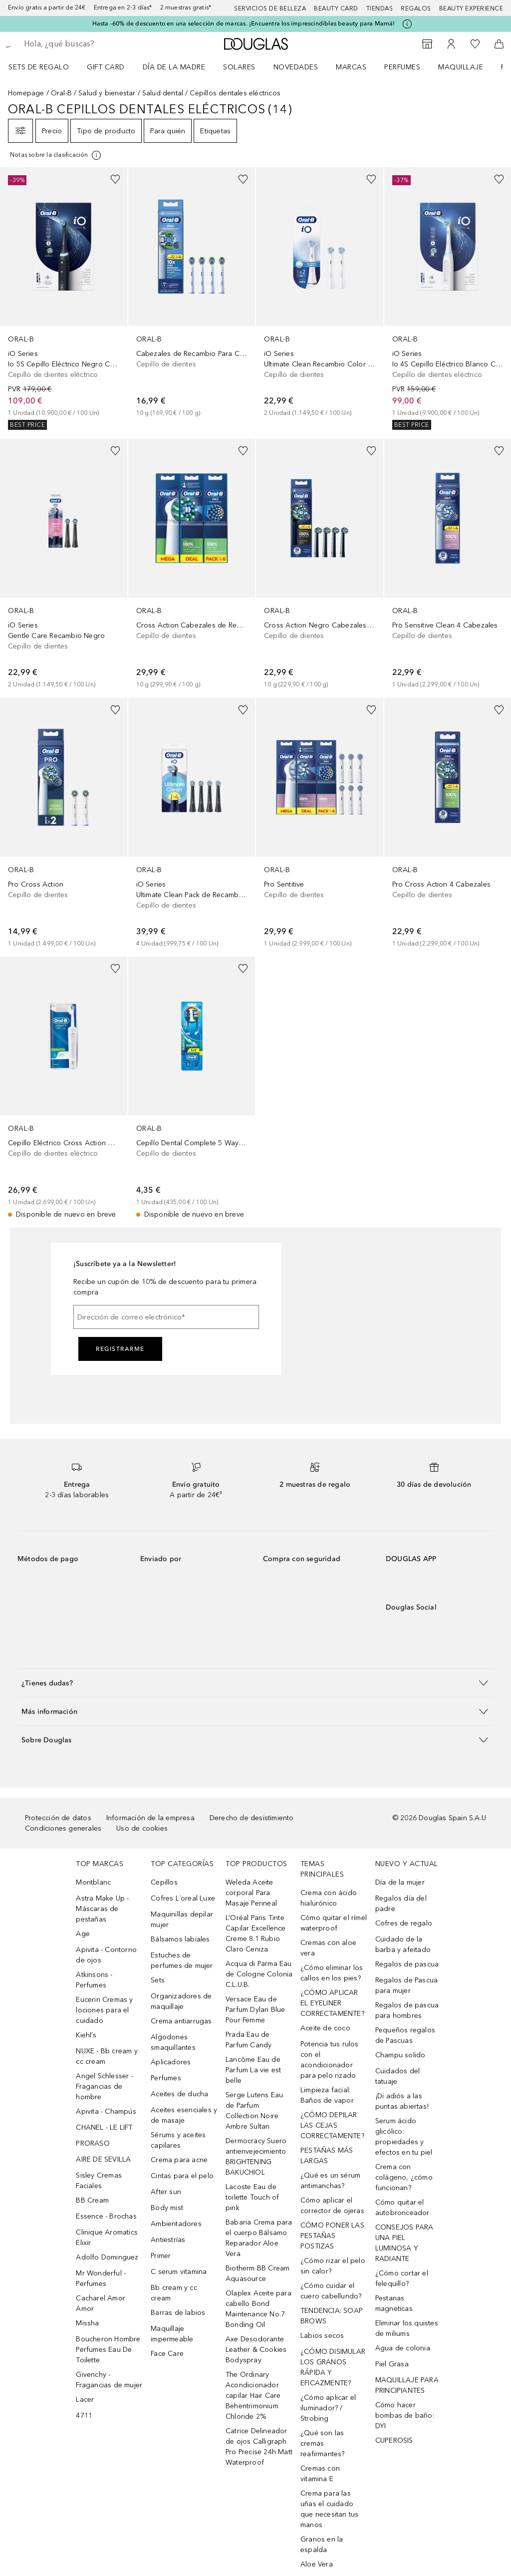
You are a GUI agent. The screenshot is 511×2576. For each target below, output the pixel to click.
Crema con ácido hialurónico (328, 1898)
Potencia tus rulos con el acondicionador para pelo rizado (329, 2060)
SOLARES (239, 67)
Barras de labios (178, 2312)
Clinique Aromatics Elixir (107, 2237)
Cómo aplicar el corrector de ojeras (332, 2205)
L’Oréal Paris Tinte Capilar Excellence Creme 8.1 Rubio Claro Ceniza (256, 1933)
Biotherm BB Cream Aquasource (257, 2273)
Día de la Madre (174, 67)
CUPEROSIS (394, 2440)
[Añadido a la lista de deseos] (115, 179)
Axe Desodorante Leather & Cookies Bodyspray (256, 2349)
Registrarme (120, 1348)
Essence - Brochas (106, 2216)
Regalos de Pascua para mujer (406, 1985)
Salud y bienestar (106, 93)
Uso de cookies (142, 1828)
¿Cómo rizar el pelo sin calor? (332, 2265)
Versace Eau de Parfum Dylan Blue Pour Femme (255, 2009)
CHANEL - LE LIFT (104, 2127)
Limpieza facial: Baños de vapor (327, 2095)
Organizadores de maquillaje (181, 2001)
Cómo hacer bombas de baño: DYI (404, 2415)
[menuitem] (45, 67)
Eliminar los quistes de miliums (406, 2328)
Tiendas (379, 8)
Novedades (295, 67)
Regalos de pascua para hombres (407, 2010)
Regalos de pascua (407, 1964)
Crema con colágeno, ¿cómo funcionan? (404, 2177)
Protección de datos (58, 1818)
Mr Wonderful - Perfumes (101, 2278)
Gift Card (106, 67)
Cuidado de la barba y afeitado (403, 1944)
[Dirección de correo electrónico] (166, 1317)
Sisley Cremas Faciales (99, 2180)
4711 (84, 2415)
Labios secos (322, 2335)
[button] (255, 1682)
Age (83, 1934)
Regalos (416, 8)
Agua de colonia (402, 2348)
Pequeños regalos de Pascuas (405, 2035)
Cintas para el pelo (182, 2176)
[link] (63, 298)
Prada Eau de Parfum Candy (248, 2039)
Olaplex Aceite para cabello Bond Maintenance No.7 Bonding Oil (258, 2309)
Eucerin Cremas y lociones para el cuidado (104, 2010)
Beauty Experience (471, 8)
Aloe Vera (316, 2564)
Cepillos (164, 1882)
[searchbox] (95, 44)
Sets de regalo (38, 67)
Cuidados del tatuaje (397, 2076)
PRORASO (92, 2143)
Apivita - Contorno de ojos (106, 1954)
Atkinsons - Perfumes (94, 1979)
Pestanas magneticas (394, 2303)
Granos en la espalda (321, 2544)
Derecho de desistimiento (252, 1818)
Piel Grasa (392, 2364)
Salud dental (162, 93)
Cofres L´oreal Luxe (183, 1898)
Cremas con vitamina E (320, 2473)
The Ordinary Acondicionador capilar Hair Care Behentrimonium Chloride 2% (253, 2395)
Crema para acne (179, 2160)
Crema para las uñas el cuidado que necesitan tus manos (329, 2509)
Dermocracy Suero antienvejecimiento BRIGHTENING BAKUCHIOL (256, 2157)
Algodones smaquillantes (173, 2042)
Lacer (85, 2399)
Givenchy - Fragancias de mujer (109, 2379)
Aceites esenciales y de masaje (184, 2115)
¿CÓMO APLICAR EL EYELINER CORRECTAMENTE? (332, 2003)
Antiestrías (168, 2240)
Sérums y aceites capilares (178, 2140)
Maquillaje (460, 67)
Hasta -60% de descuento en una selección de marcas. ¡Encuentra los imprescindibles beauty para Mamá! (243, 23)
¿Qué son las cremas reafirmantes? (322, 2443)
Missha (87, 2323)
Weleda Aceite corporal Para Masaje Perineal (251, 1893)
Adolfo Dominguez (107, 2257)
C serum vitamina (179, 2271)
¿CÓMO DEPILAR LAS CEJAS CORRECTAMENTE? (332, 2125)
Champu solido (400, 2055)
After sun (166, 2192)
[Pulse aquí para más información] (407, 24)
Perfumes (402, 67)
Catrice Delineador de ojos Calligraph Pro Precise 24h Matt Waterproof (259, 2447)
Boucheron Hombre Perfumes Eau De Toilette (108, 2349)
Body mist (167, 2208)
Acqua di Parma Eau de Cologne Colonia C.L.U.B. (259, 1974)
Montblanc (93, 1882)
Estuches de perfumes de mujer (182, 1960)
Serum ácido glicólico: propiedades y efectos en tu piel (404, 2137)
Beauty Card (336, 8)
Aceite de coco (325, 2028)
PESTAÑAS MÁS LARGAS (326, 2155)
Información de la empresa (150, 1818)
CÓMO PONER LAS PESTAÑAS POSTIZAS (332, 2236)
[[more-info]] (56, 155)
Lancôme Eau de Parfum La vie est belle (253, 2070)
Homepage (26, 93)
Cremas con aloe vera (328, 1947)
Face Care (167, 2353)
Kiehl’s (86, 2035)
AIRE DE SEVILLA (103, 2159)
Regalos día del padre (401, 1903)
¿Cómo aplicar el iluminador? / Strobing (328, 2408)
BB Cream (92, 2200)
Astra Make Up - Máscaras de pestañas (102, 1909)
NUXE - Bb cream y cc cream (106, 2056)
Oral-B (61, 93)
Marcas (351, 67)
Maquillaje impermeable (172, 2333)
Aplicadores (171, 2062)
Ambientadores (176, 2224)
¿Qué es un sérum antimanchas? (330, 2180)
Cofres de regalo (403, 1923)
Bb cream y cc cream (174, 2292)
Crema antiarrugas (181, 2021)
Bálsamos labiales (180, 1939)
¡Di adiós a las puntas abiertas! (402, 2101)
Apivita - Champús (106, 2111)
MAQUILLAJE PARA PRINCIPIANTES (407, 2385)
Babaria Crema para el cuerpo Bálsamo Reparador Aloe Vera (259, 2238)
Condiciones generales (63, 1828)
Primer (161, 2256)
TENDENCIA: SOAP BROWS (331, 2315)
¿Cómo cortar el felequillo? (401, 2278)
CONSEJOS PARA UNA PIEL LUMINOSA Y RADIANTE (404, 2243)
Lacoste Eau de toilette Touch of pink (252, 2197)
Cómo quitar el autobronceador (402, 2207)
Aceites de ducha (179, 2094)
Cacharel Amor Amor (100, 2303)
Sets (158, 1980)
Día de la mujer (400, 1882)
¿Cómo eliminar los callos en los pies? (331, 1972)
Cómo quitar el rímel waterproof (333, 1923)
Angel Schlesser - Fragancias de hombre (104, 2086)
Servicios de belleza (270, 8)
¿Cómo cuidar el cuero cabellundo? (330, 2290)
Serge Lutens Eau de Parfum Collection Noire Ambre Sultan (254, 2111)
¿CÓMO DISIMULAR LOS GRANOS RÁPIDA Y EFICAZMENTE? (332, 2367)
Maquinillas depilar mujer (182, 1919)
